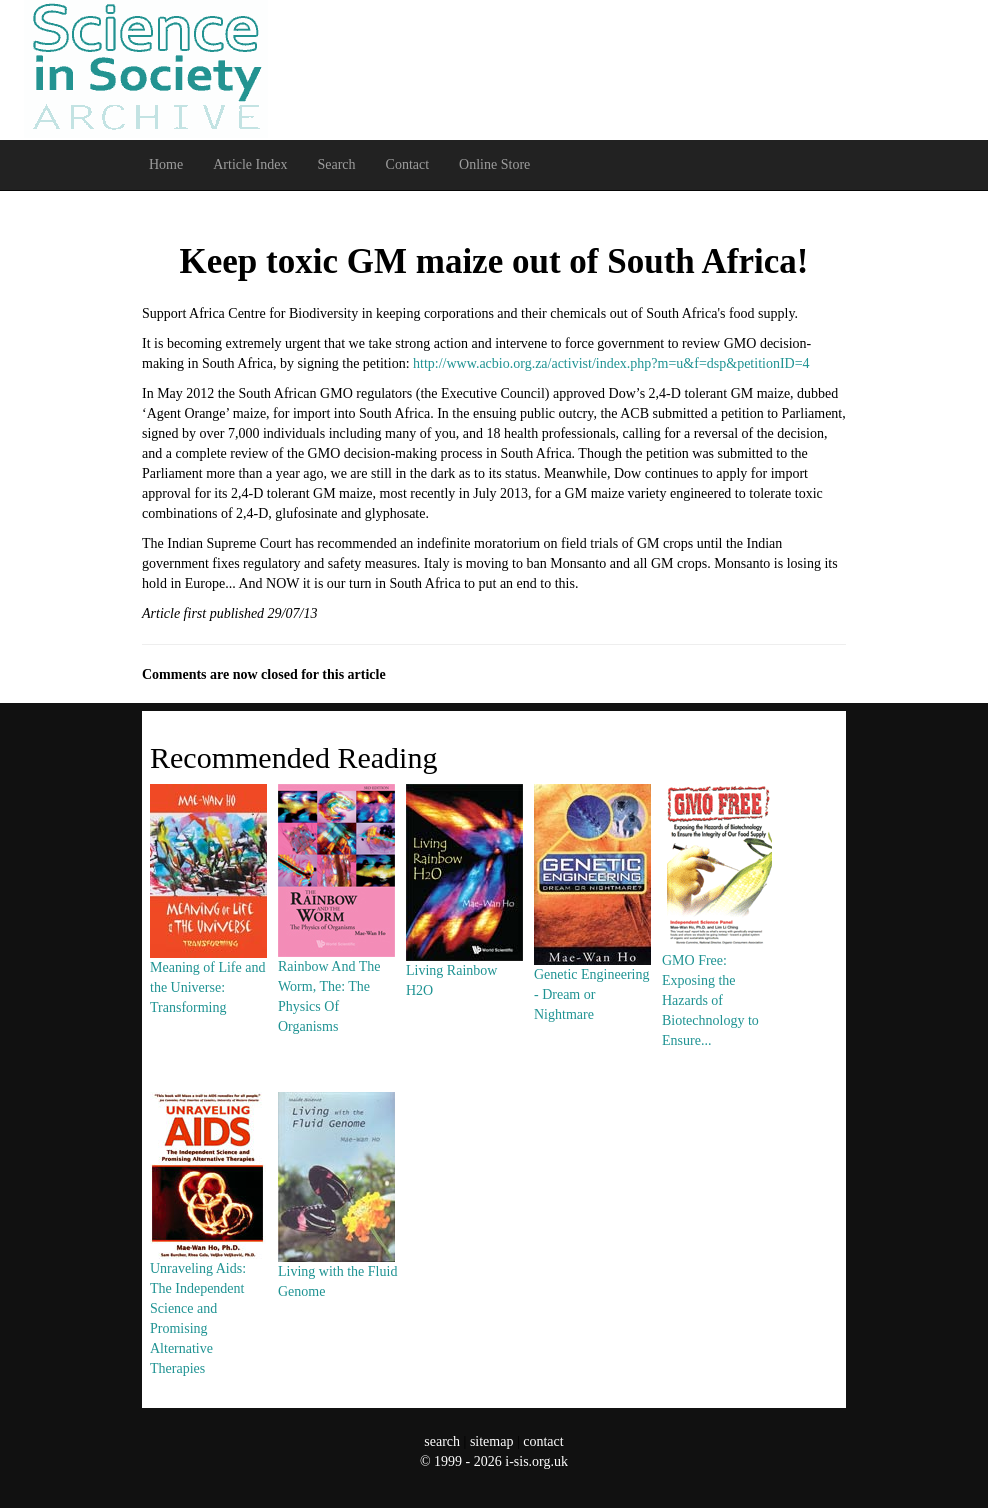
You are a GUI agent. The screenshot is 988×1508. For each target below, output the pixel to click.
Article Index (250, 164)
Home (166, 164)
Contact (408, 164)
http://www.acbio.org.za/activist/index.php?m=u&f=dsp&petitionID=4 (611, 363)
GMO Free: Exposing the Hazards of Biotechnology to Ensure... (720, 952)
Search (336, 164)
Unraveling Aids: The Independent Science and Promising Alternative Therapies (208, 1270)
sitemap (492, 1441)
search (442, 1441)
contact (543, 1441)
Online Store (494, 164)
